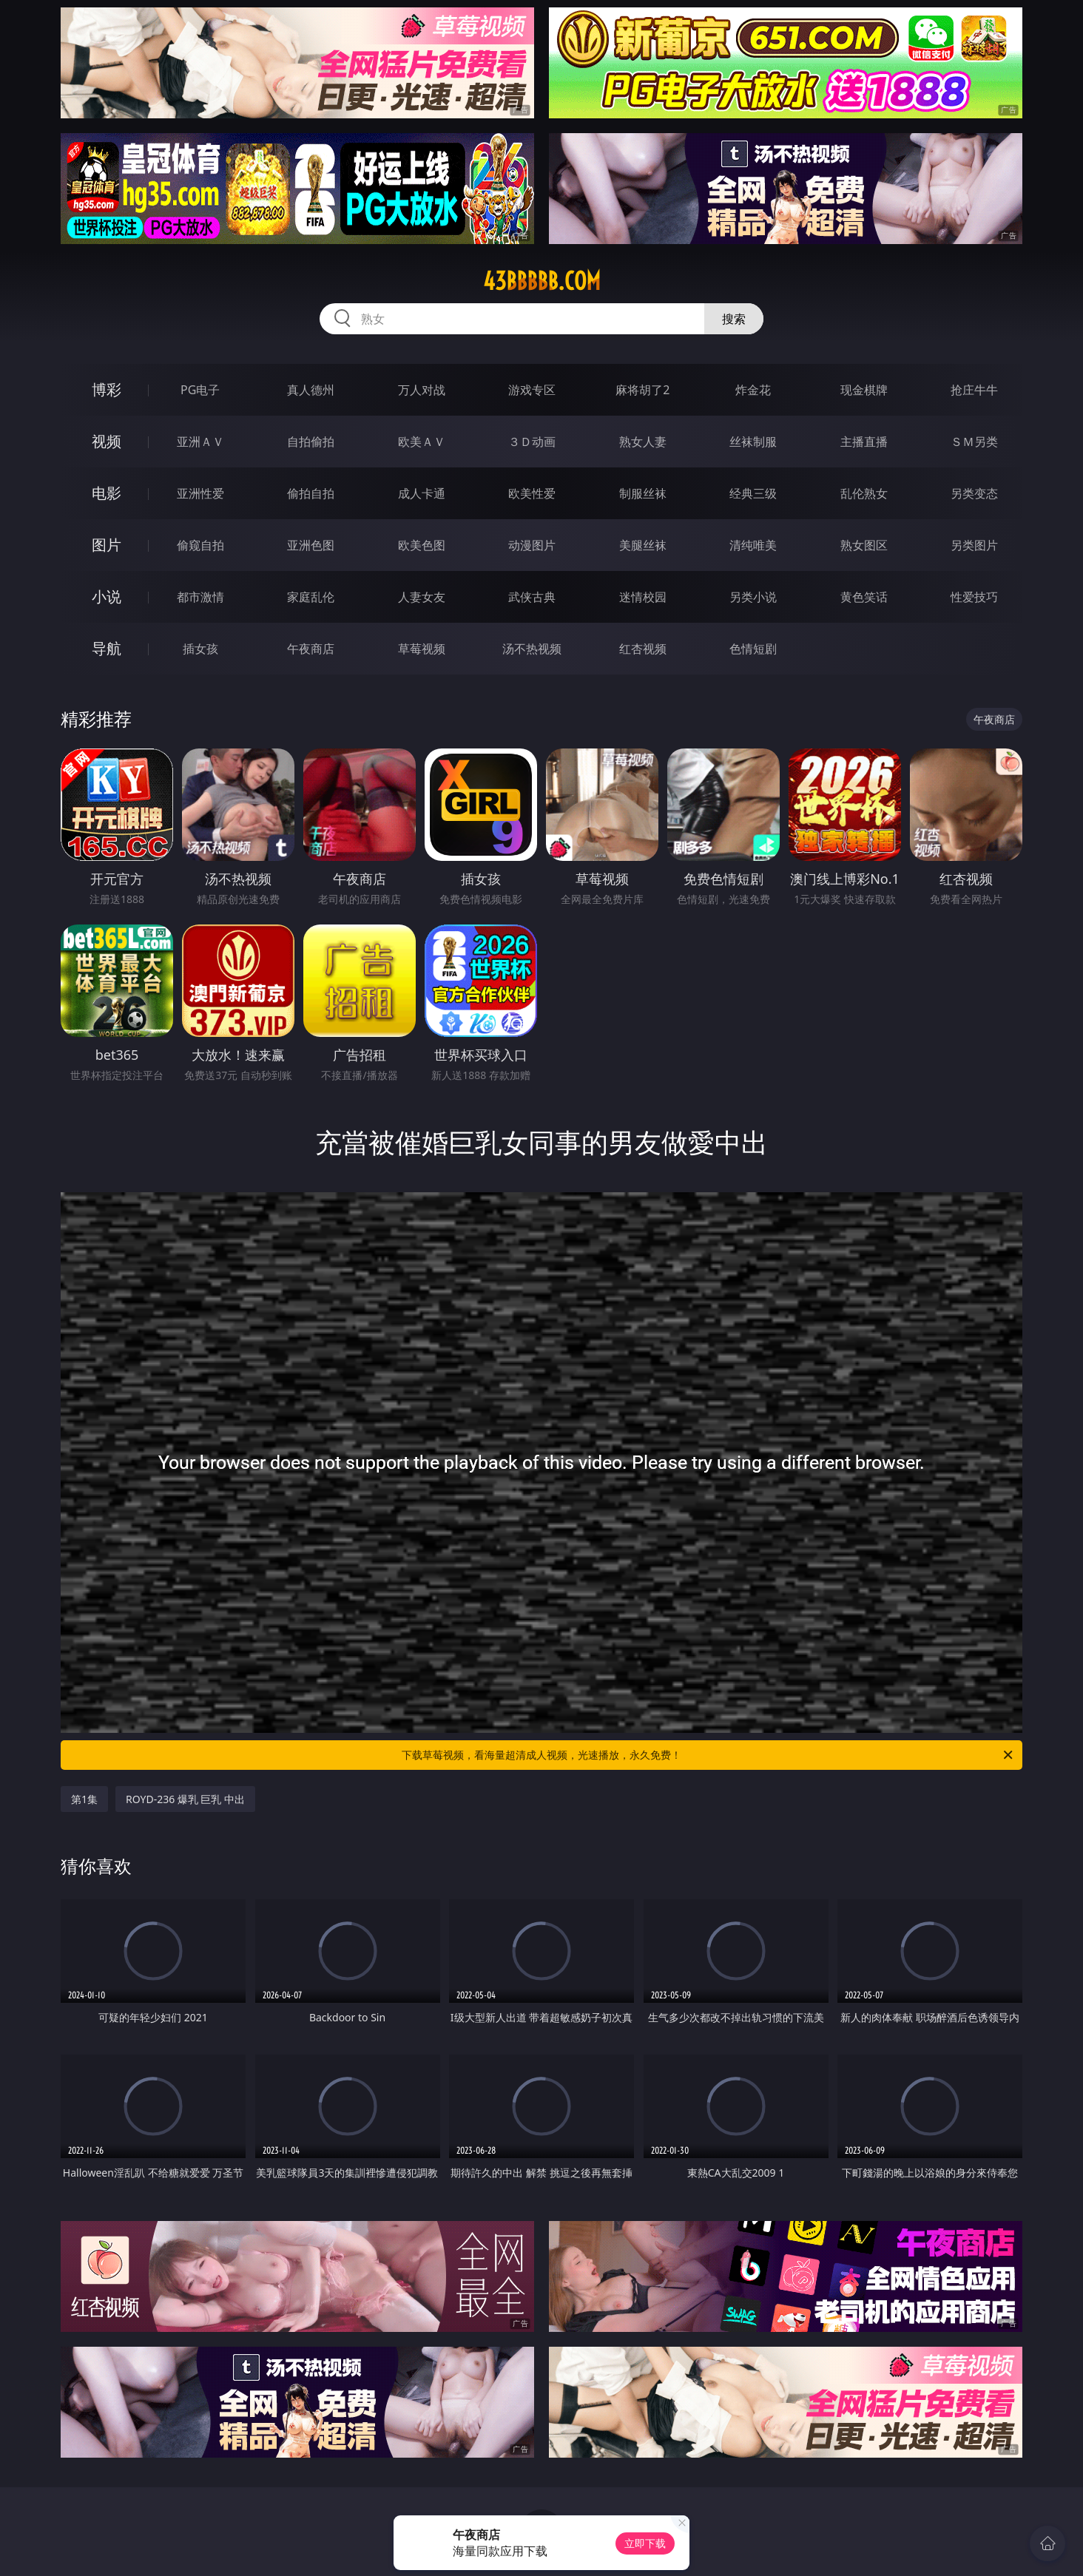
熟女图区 (864, 545)
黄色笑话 (864, 597)
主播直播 (864, 441)
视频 (106, 441)
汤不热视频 (531, 648)
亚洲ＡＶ (200, 441)
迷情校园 (643, 597)
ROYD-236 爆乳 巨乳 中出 (185, 1799)
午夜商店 (310, 648)
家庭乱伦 (310, 597)
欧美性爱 (532, 493)
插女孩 (200, 648)
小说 (106, 596)
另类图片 (974, 545)
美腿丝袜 (643, 545)
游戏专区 (532, 390)
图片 (106, 545)
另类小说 (753, 597)
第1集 (84, 1799)
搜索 (734, 319)
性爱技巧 (974, 597)
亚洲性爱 (200, 493)
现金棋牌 (864, 390)
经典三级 (753, 493)
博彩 (106, 389)
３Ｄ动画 (532, 441)
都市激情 (200, 597)
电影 (106, 493)
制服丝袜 (643, 493)
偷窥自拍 (200, 545)
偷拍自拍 (310, 493)
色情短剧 (753, 648)
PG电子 (200, 390)
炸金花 (753, 390)
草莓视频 (421, 648)
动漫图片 (532, 545)
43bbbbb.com (542, 281)
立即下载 (645, 2543)
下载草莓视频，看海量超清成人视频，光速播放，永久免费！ (708, 1755)
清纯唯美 (753, 545)
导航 (106, 648)
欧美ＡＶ (421, 441)
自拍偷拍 (310, 441)
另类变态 (974, 493)
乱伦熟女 (864, 493)
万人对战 (421, 390)
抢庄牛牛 (974, 390)
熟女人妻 (643, 441)
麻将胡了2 (642, 390)
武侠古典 (532, 597)
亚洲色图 (310, 545)
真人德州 (310, 390)
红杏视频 (643, 648)
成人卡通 (421, 493)
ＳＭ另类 (974, 441)
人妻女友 (421, 597)
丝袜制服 (753, 441)
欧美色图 (421, 545)
